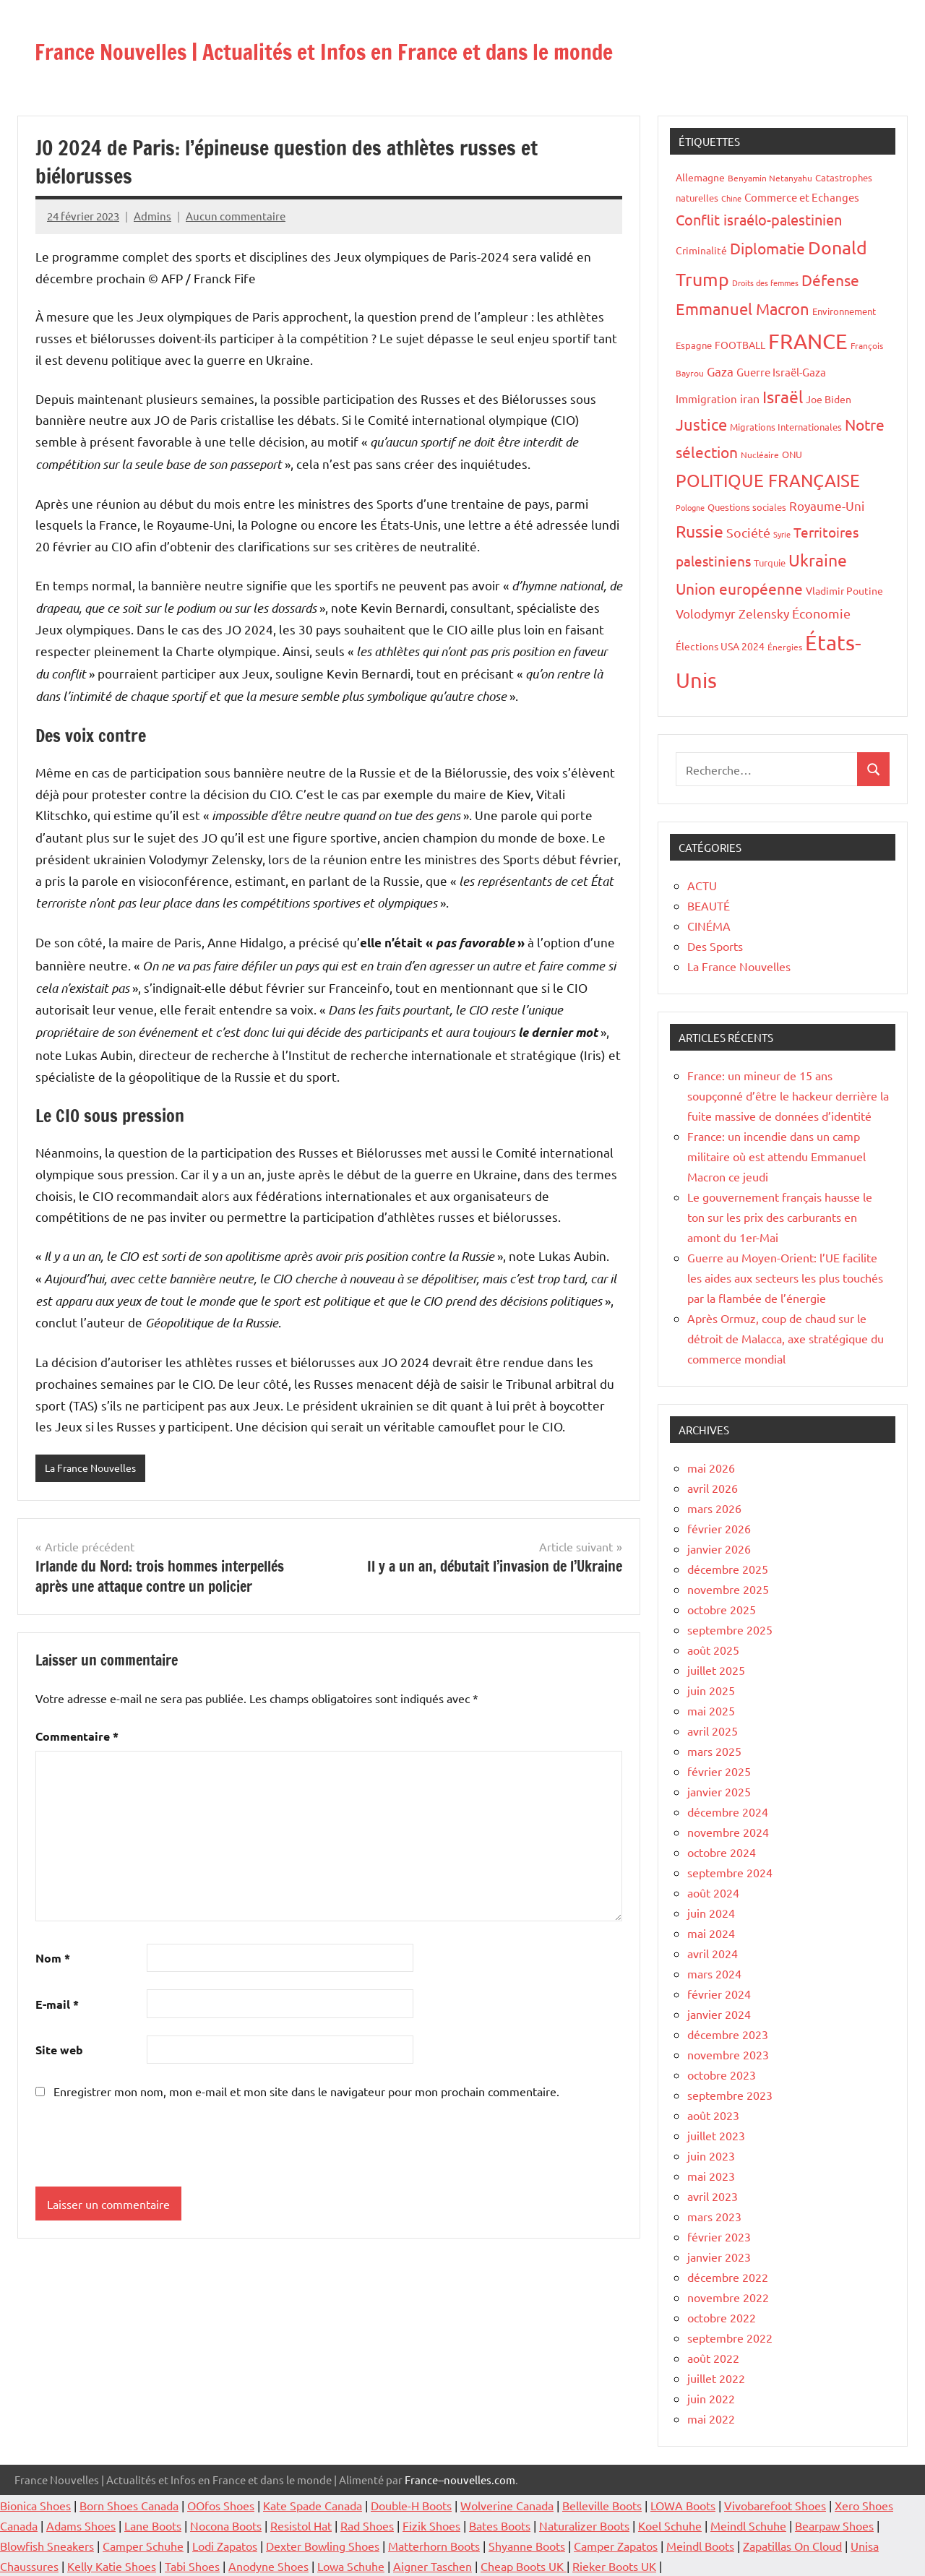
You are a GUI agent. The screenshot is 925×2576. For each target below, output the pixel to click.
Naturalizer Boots (584, 2525)
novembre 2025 (728, 1589)
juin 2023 (711, 2155)
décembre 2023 (727, 2034)
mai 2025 (711, 1710)
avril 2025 (712, 1730)
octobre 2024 (721, 1852)
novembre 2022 (728, 2297)
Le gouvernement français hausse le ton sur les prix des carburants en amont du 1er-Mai (779, 1216)
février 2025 (719, 1771)
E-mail (57, 2004)
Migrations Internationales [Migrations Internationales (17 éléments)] (786, 427)
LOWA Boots (682, 2505)
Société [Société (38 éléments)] (748, 532)
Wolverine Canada (507, 2505)
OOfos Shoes (220, 2505)
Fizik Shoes (431, 2525)
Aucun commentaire (235, 216)
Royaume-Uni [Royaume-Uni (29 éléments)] (826, 505)
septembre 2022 (730, 2337)
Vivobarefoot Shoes (775, 2505)
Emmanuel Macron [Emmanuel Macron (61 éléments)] (742, 308)
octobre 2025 (721, 1609)
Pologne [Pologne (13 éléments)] (690, 507)
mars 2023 (714, 2216)
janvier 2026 (719, 1548)
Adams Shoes (81, 2525)
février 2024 (719, 1993)
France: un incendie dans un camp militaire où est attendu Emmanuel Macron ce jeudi (776, 1156)
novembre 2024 (728, 1832)
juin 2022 (711, 2398)
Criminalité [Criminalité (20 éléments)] (701, 250)
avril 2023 (712, 2196)
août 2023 (713, 2115)
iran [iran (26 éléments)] (750, 398)
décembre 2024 (727, 1811)
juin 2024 (711, 1912)
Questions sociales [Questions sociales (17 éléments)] (746, 507)
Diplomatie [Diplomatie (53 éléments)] (767, 247)
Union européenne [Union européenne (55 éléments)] (739, 588)
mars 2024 (714, 1973)
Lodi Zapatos (224, 2545)
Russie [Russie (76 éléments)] (699, 530)
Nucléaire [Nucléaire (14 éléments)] (760, 454)
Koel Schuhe (670, 2525)
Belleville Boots (602, 2505)
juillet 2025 (716, 1670)
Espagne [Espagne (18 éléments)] (694, 345)
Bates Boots (499, 2525)
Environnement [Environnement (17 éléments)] (844, 311)
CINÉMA (709, 925)
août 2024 (713, 1892)
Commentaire (77, 1736)
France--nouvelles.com (460, 2479)
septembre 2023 (730, 2095)
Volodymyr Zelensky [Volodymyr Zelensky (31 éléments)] (732, 613)
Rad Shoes (367, 2525)
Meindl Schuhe (748, 2525)
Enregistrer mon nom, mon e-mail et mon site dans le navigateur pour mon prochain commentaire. (306, 2092)
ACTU (702, 885)
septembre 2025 (730, 1629)
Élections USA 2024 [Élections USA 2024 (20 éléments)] (720, 645)
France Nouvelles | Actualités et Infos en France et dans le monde (428, 48)
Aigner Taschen (432, 2566)
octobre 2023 (721, 2074)
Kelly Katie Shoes (111, 2566)
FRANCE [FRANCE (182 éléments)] (808, 341)
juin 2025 (711, 1690)
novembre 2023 (728, 2054)
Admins (152, 216)
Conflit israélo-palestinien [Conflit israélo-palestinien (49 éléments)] (759, 219)
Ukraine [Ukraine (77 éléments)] (817, 559)
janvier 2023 (719, 2256)
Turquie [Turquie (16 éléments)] (770, 562)
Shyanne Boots (527, 2545)
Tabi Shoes (192, 2566)
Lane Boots (152, 2525)
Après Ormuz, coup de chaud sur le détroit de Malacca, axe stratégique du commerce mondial (785, 1338)
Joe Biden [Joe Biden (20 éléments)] (828, 398)
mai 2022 (711, 2418)
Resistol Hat (301, 2525)
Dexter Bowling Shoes (322, 2545)
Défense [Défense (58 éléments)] (830, 279)
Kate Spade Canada (312, 2505)
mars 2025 (714, 1751)
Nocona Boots (226, 2525)
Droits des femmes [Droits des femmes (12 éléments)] (765, 282)
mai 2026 (711, 1467)
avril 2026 (712, 1488)
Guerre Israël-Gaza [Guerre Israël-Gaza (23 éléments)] (781, 372)
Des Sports (715, 946)
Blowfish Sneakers (47, 2545)
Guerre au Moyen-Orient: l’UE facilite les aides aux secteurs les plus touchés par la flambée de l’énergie (785, 1277)
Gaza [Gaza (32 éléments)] (720, 371)
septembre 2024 (730, 1872)
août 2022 (713, 2358)
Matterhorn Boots (434, 2545)
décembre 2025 (727, 1568)
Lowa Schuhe (350, 2566)
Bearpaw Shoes (834, 2525)
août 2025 (713, 1649)
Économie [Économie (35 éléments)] (821, 613)
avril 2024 (712, 1953)
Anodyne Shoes (268, 2566)
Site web (59, 2051)
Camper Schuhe (143, 2545)
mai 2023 (711, 2175)
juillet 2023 (716, 2135)
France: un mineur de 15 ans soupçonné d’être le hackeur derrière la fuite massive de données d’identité (788, 1095)
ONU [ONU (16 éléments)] (792, 454)
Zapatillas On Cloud (792, 2545)
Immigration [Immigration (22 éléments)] (706, 398)
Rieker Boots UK (614, 2566)
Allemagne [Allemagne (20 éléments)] (700, 177)
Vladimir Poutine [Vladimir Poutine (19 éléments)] (844, 590)
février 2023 (719, 2236)
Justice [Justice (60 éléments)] (701, 424)
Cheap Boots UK (524, 2566)
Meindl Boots (700, 2545)
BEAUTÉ (708, 905)
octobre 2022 (721, 2317)
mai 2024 (711, 1933)
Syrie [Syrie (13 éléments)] (782, 534)
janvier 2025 (719, 1791)
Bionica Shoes (35, 2505)
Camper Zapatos (616, 2545)
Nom (52, 1959)
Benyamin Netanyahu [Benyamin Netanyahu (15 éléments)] (770, 178)
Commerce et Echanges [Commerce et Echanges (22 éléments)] (801, 197)
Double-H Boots (411, 2505)
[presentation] (134, 2145)
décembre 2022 (727, 2277)
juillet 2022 (716, 2378)
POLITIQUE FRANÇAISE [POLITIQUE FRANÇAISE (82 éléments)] (768, 480)
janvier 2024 (719, 2014)
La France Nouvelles (94, 1468)
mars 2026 (714, 1508)
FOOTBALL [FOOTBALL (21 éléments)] (740, 344)
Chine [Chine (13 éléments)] (731, 198)
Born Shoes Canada (128, 2505)
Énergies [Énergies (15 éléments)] (784, 646)
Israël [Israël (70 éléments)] (782, 396)
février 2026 (719, 1528)
